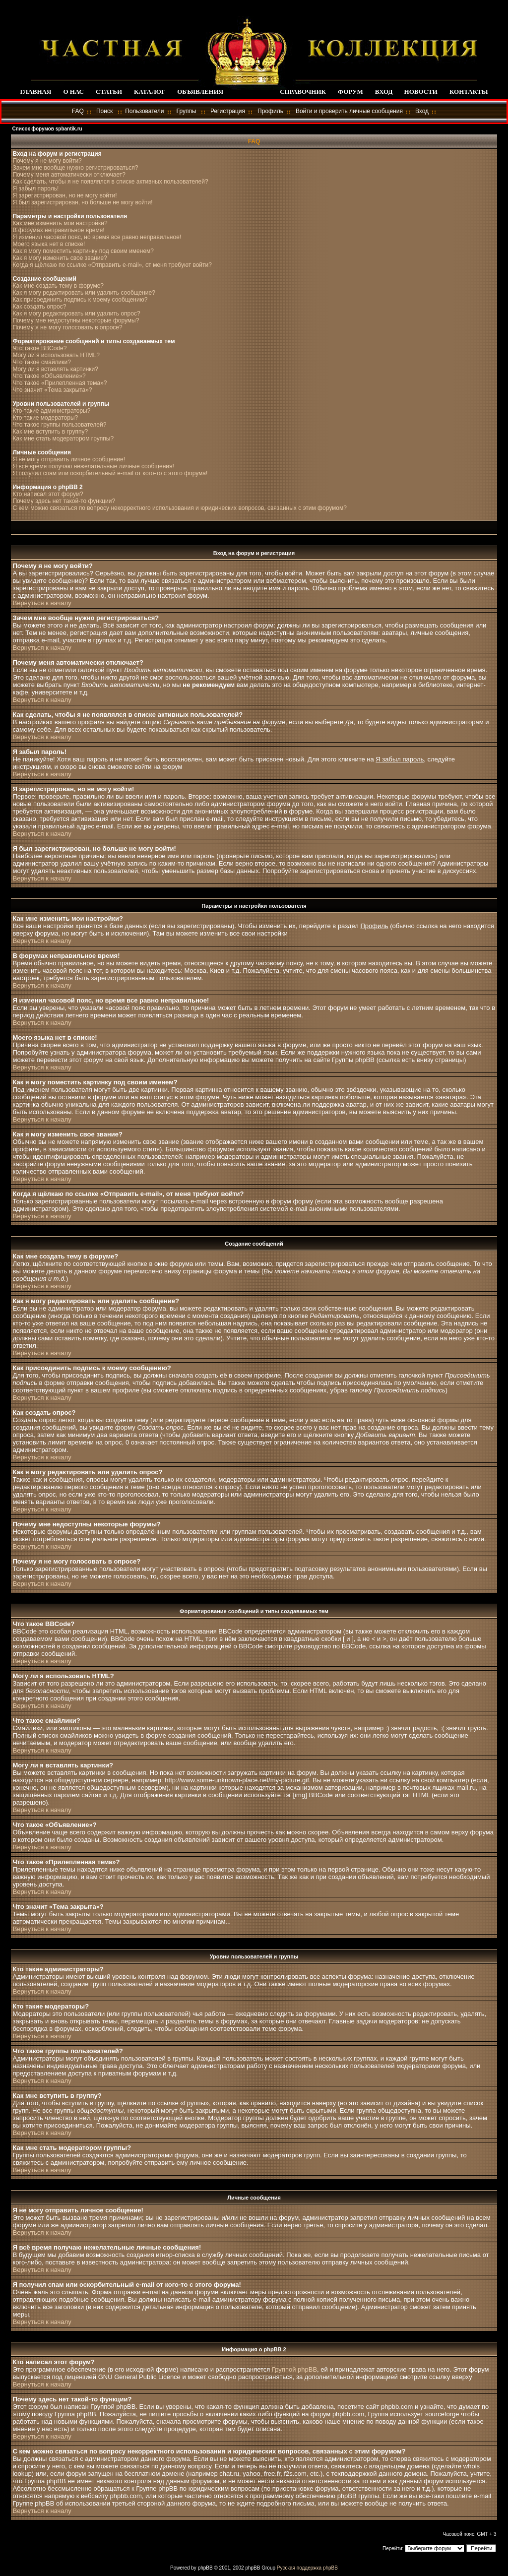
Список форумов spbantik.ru (47, 128)
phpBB (205, 2568)
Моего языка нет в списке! (48, 244)
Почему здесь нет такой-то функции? (63, 501)
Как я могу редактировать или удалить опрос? (76, 313)
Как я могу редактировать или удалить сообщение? (83, 292)
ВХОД (383, 91)
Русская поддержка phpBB (307, 2568)
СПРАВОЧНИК (303, 91)
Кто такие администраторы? (51, 410)
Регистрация (227, 111)
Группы (186, 111)
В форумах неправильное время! (58, 230)
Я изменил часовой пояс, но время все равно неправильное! (96, 237)
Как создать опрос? (39, 306)
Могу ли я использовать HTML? (55, 355)
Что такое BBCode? (39, 348)
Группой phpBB (294, 2369)
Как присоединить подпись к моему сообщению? (79, 299)
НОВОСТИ (421, 91)
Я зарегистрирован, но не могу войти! (64, 195)
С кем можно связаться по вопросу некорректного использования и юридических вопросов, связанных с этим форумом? (179, 507)
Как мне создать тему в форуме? (58, 285)
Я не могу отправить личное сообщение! (68, 459)
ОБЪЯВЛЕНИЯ (200, 91)
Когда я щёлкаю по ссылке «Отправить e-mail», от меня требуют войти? (111, 264)
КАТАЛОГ (149, 91)
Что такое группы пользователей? (59, 424)
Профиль (270, 111)
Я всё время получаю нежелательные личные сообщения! (93, 466)
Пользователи (144, 111)
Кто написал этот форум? (47, 494)
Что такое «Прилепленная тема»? (59, 382)
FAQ (78, 111)
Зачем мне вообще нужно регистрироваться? (75, 167)
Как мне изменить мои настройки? (59, 223)
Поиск (104, 111)
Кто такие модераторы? (45, 417)
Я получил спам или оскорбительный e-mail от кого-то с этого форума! (109, 473)
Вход (422, 111)
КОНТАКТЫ (468, 91)
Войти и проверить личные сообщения (349, 111)
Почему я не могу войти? (46, 160)
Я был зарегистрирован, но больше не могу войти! (82, 202)
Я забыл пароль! (35, 188)
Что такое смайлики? (41, 362)
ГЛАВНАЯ (35, 91)
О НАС (73, 91)
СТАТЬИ (109, 91)
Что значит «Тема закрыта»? (52, 389)
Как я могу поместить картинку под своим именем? (83, 251)
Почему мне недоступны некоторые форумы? (75, 320)
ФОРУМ (350, 91)
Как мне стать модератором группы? (63, 438)
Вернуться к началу (41, 603)
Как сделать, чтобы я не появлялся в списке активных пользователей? (110, 181)
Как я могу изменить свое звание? (59, 257)
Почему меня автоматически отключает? (68, 174)
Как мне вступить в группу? (50, 431)
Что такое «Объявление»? (48, 376)
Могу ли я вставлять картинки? (55, 369)
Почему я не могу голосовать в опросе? (67, 327)
